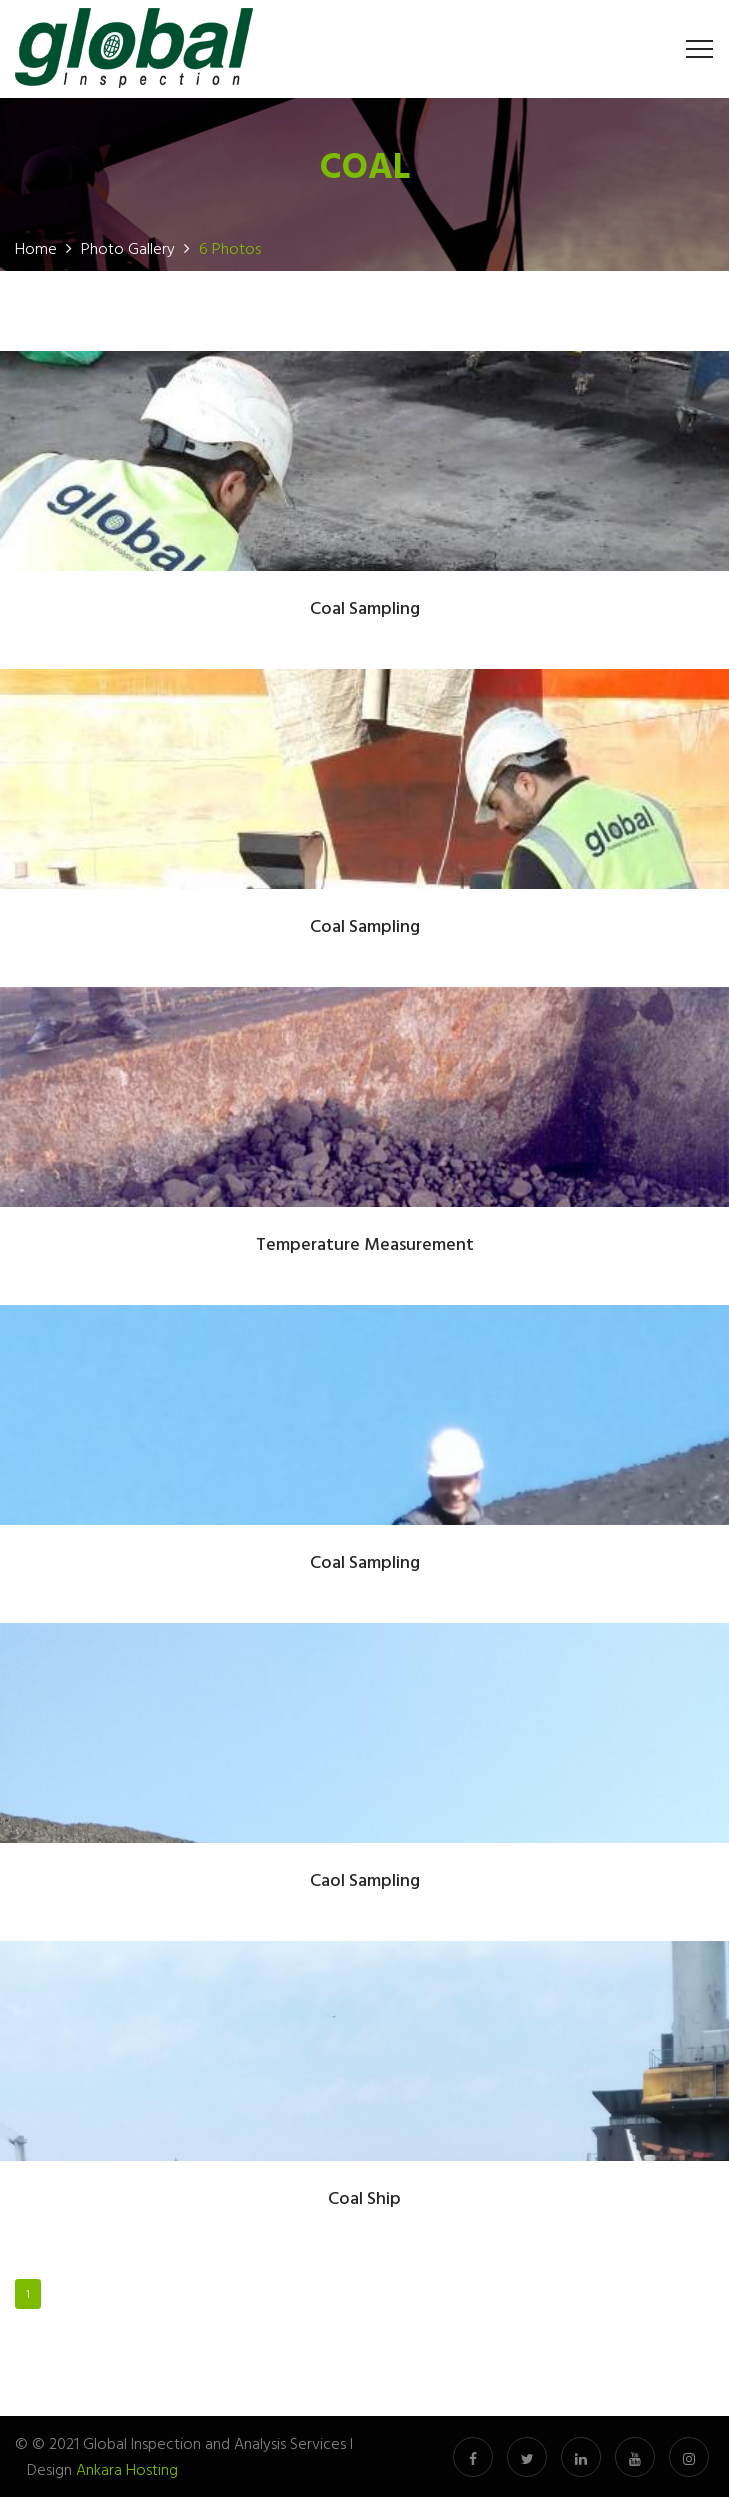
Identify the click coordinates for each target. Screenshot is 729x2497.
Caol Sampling (365, 1881)
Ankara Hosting (127, 2469)
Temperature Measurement (365, 1245)
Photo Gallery (128, 248)
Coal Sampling (365, 609)
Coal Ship (364, 2199)
